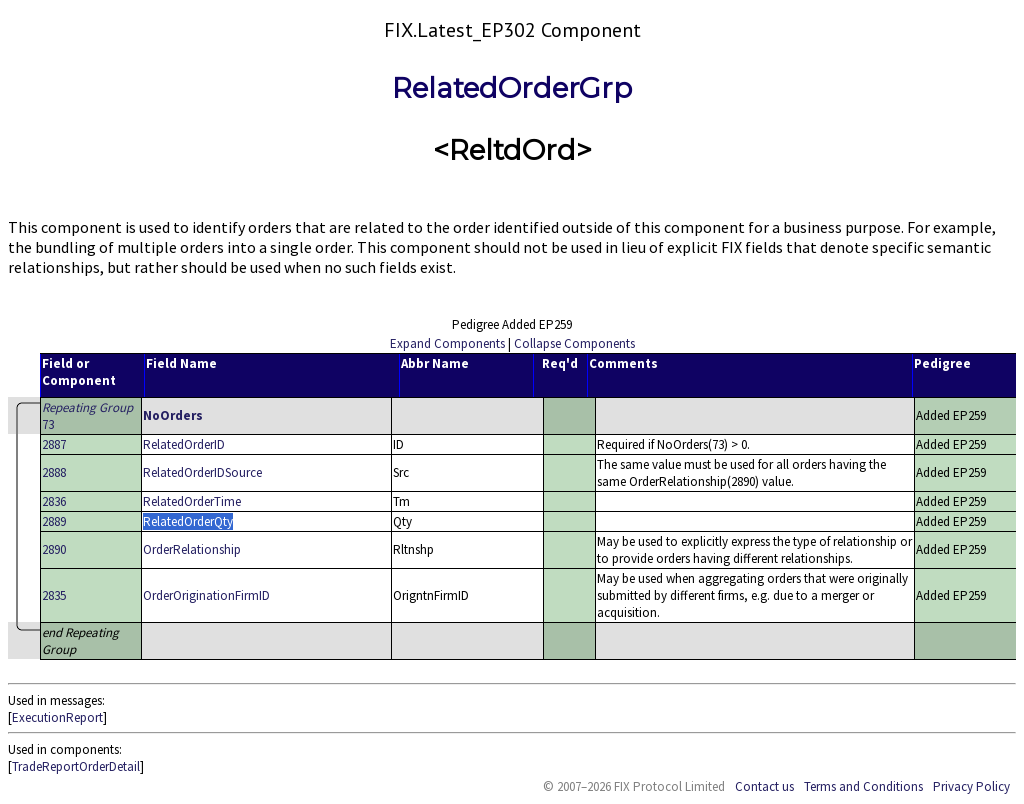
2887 (54, 444)
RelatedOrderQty (188, 521)
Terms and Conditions (863, 786)
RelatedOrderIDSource (202, 472)
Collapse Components (574, 343)
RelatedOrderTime (192, 501)
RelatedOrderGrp (512, 88)
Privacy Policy (971, 786)
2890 (54, 549)
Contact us (764, 786)
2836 (54, 501)
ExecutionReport (57, 717)
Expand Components (447, 343)
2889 (54, 521)
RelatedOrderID (184, 444)
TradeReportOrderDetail (76, 766)
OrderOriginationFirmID (206, 595)
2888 (54, 472)
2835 (54, 595)
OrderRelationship (192, 549)
